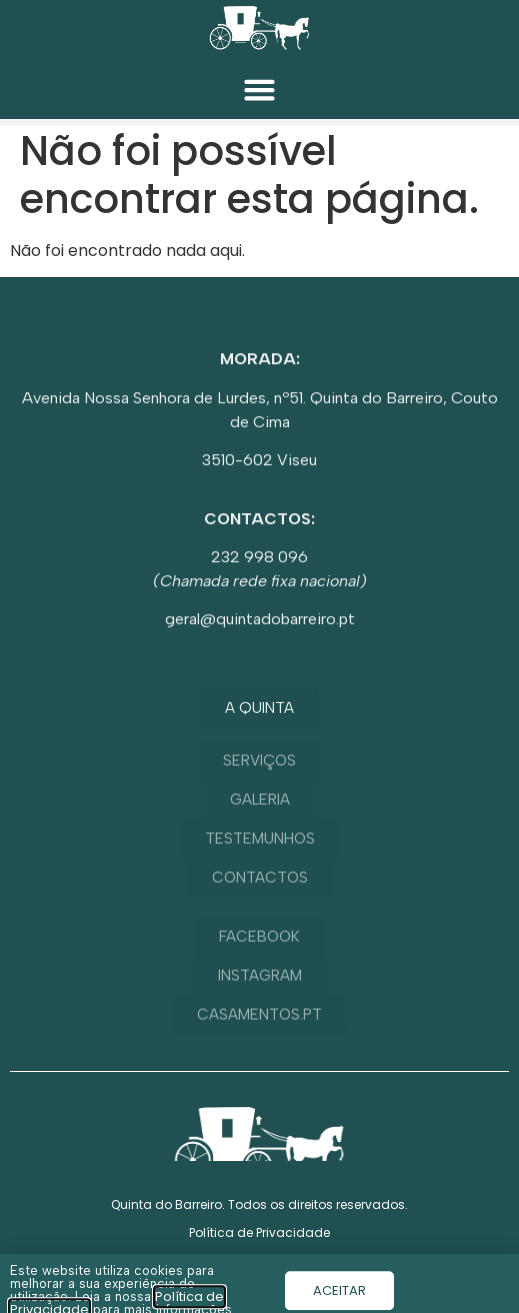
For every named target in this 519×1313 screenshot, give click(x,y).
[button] (260, 90)
